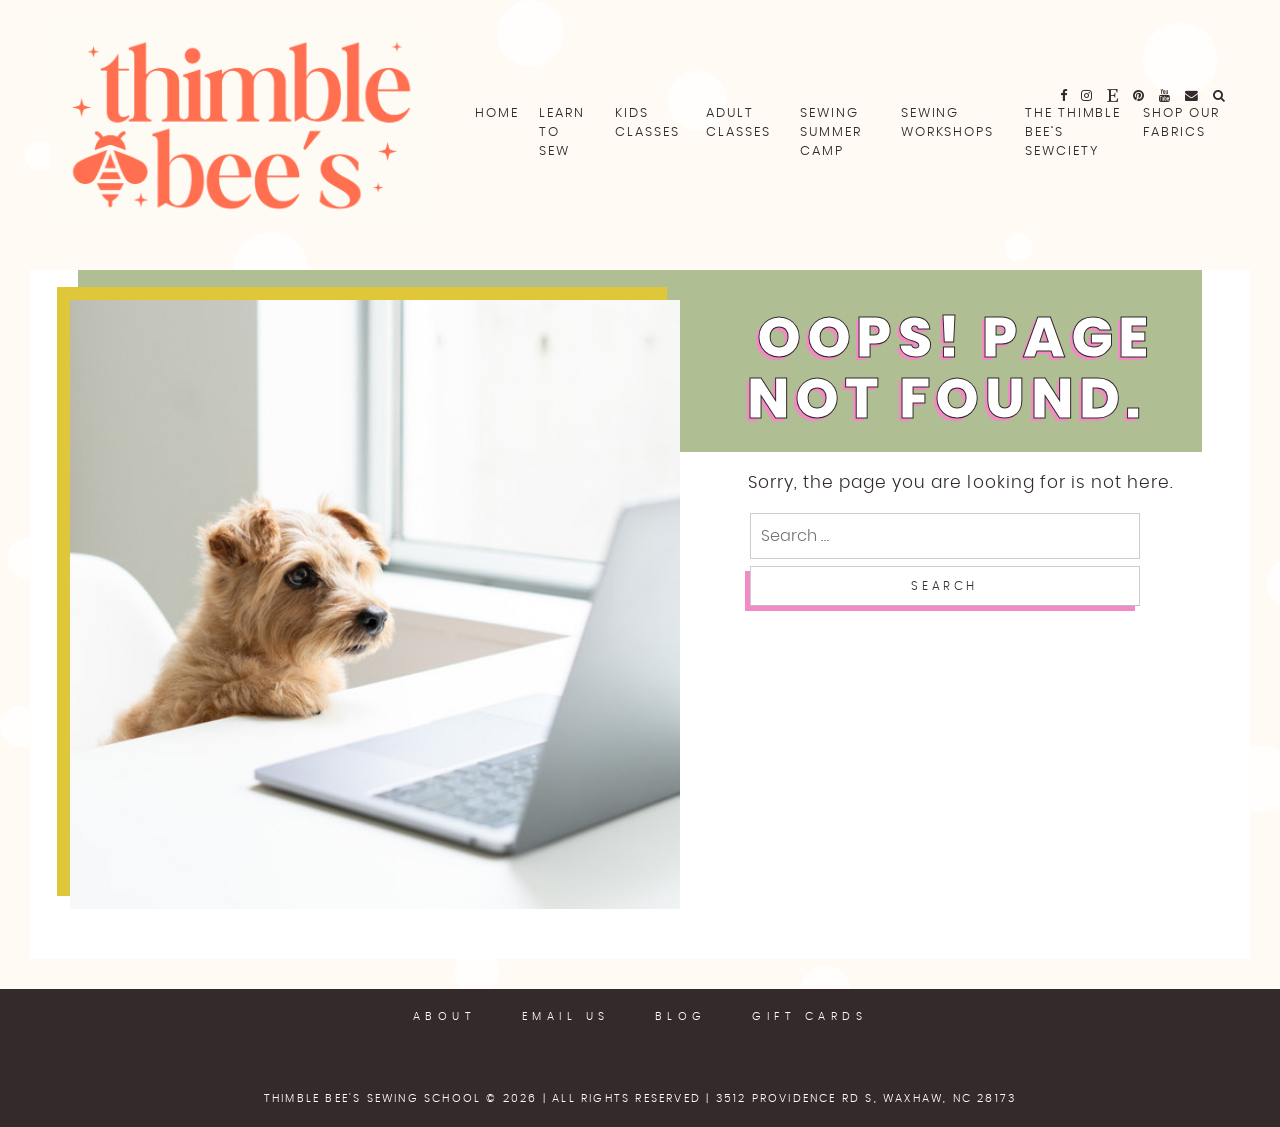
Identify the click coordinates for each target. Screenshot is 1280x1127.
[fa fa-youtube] (1165, 94)
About (445, 1016)
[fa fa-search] (1220, 94)
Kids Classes (647, 123)
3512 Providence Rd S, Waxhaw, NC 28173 (866, 1098)
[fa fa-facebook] (1064, 94)
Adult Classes (738, 123)
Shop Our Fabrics (1181, 123)
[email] (1192, 94)
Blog (681, 1016)
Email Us (566, 1016)
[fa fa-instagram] (1087, 94)
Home (497, 113)
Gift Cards (809, 1016)
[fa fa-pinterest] (1139, 94)
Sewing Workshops (947, 123)
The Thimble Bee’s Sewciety (1073, 132)
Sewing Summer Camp (831, 132)
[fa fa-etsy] (1113, 94)
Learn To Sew (562, 132)
